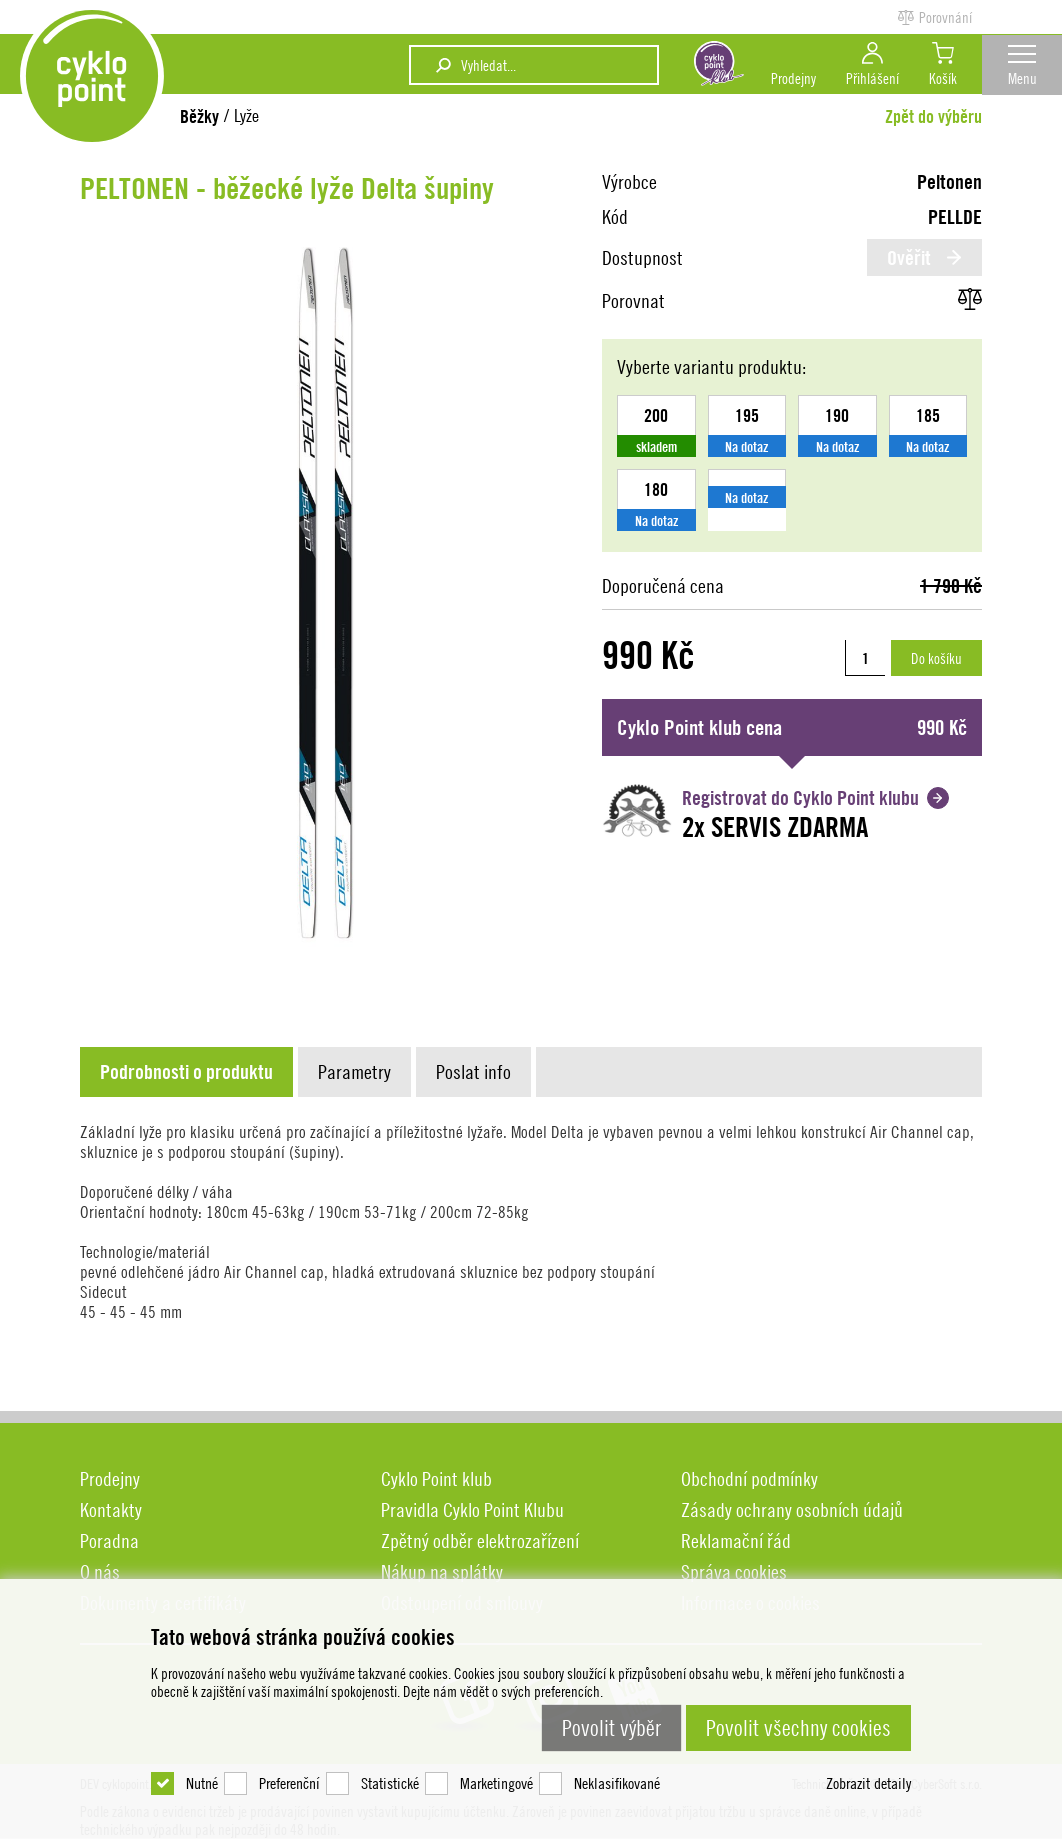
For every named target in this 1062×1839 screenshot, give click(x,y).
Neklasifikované (617, 1759)
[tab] (189, 1072)
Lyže (246, 115)
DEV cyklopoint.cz (100, 84)
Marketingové (496, 1759)
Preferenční (289, 1759)
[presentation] (186, 1072)
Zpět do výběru (933, 116)
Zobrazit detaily (868, 1759)
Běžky (199, 116)
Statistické (390, 1759)
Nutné (202, 1759)
